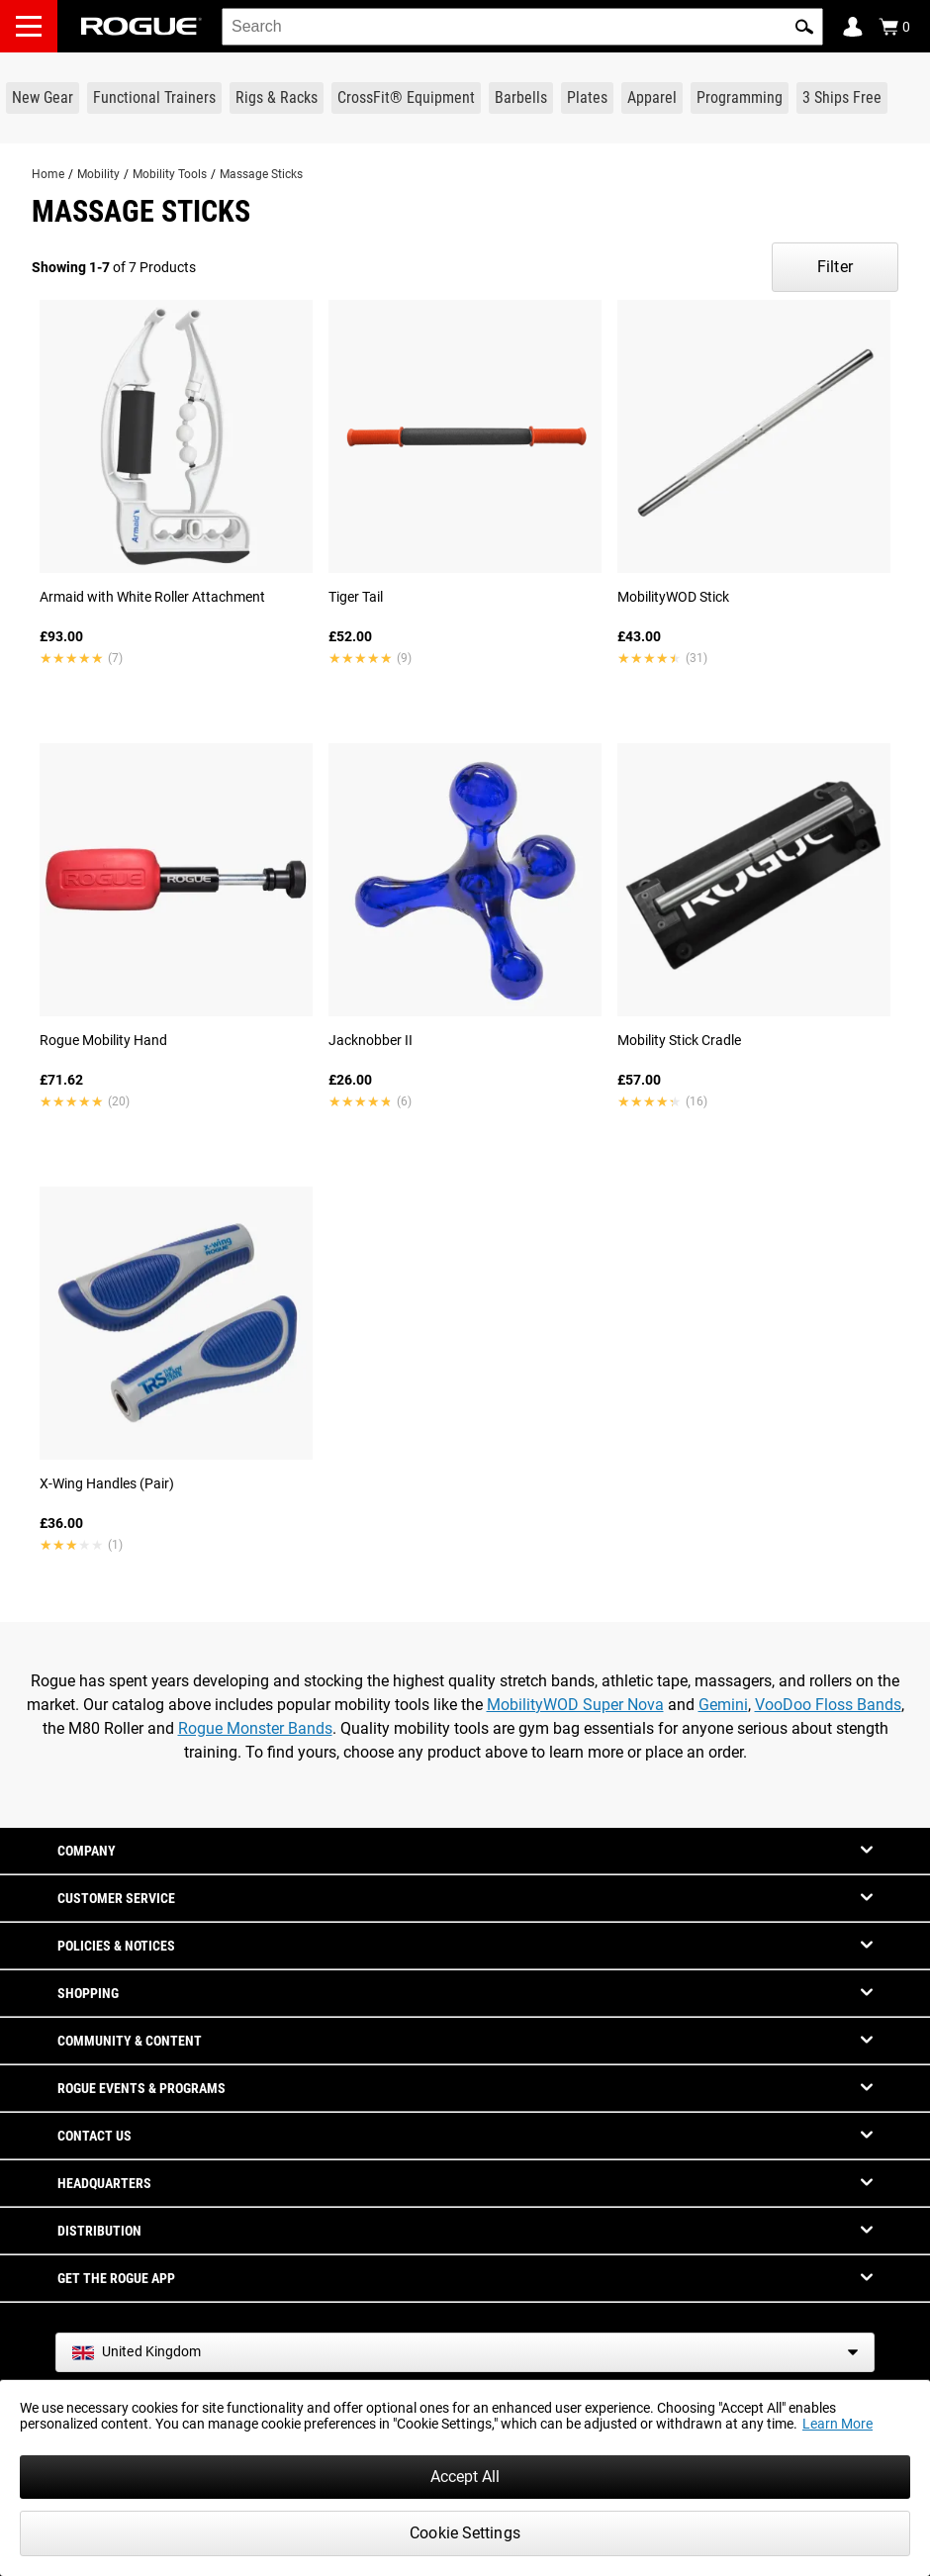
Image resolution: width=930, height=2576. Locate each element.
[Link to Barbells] (521, 98)
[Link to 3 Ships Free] (841, 98)
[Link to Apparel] (652, 98)
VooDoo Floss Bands (828, 1704)
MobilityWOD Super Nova (575, 1704)
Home (48, 174)
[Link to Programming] (740, 98)
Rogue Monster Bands (255, 1728)
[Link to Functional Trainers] (154, 98)
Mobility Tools (170, 174)
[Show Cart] (894, 27)
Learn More (837, 2424)
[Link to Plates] (587, 98)
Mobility (98, 174)
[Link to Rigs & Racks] (277, 98)
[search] (522, 27)
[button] (804, 27)
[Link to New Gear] (42, 98)
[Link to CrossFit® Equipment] (406, 98)
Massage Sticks (261, 174)
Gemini (723, 1704)
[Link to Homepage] (141, 26)
